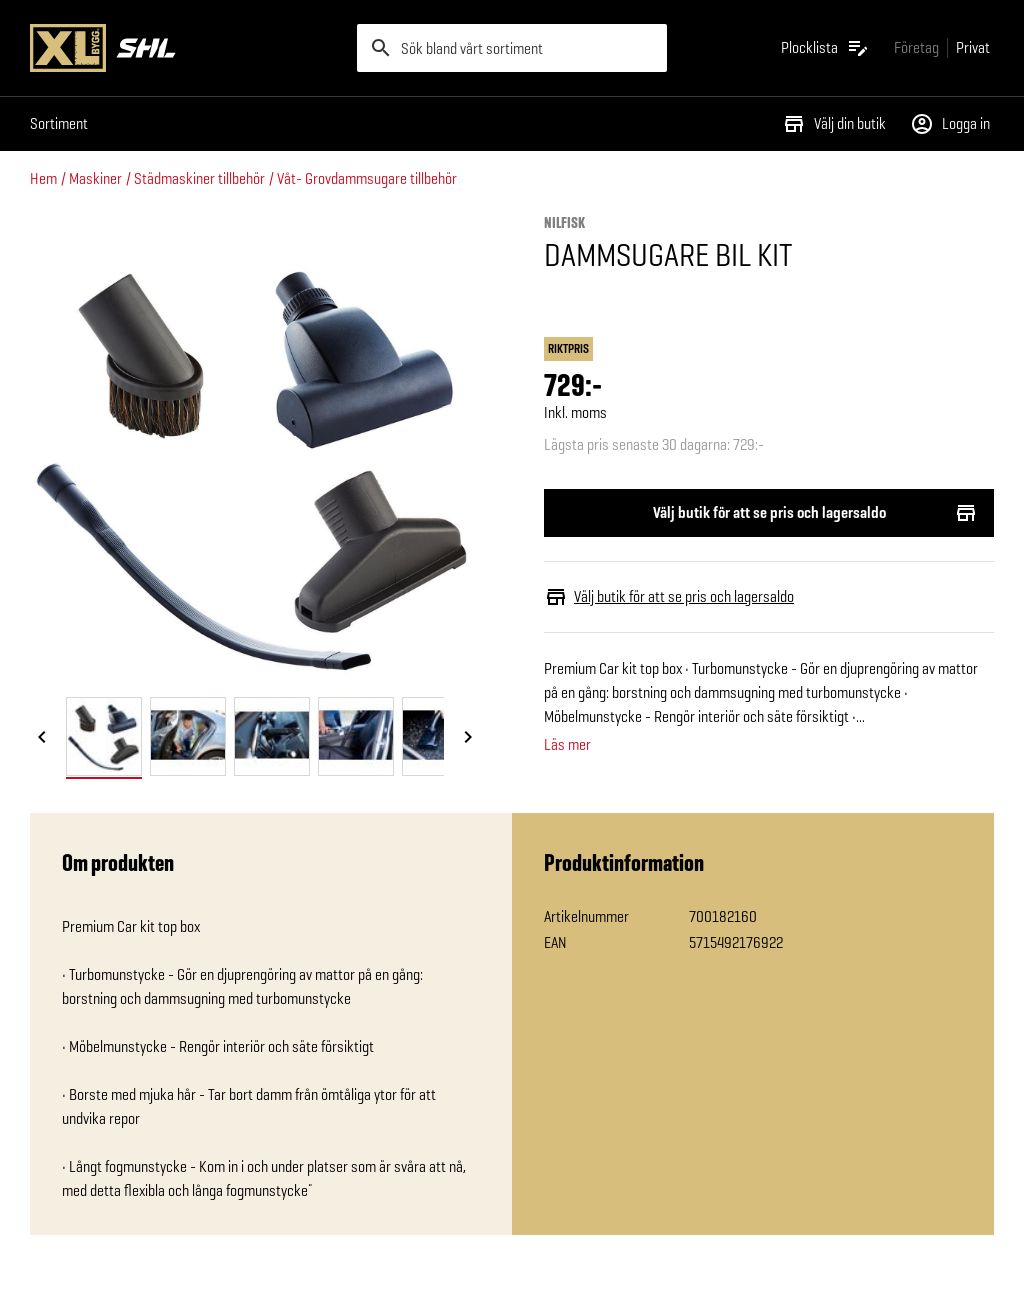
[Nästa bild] (468, 738)
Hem (43, 178)
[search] (512, 48)
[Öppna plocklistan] (825, 48)
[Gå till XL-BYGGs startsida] (185, 48)
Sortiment (59, 123)
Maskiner (95, 178)
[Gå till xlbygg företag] (916, 47)
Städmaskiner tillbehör (199, 178)
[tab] (104, 736)
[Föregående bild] (42, 738)
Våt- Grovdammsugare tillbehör (367, 178)
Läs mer (567, 745)
